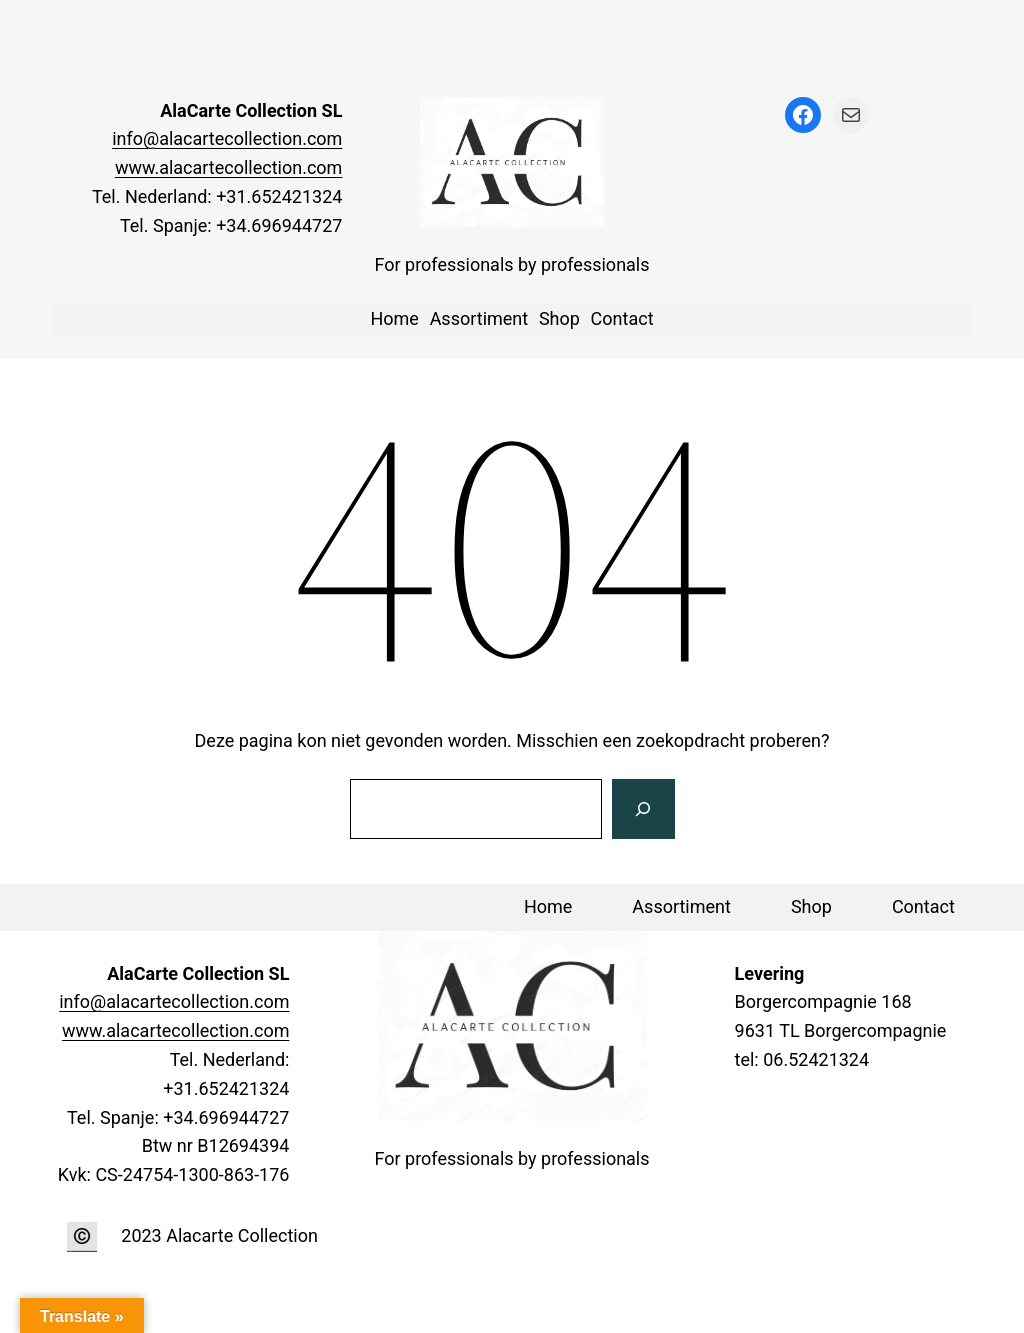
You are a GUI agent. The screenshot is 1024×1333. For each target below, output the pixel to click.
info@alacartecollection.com (227, 138)
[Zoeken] (643, 809)
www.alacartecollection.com (228, 167)
